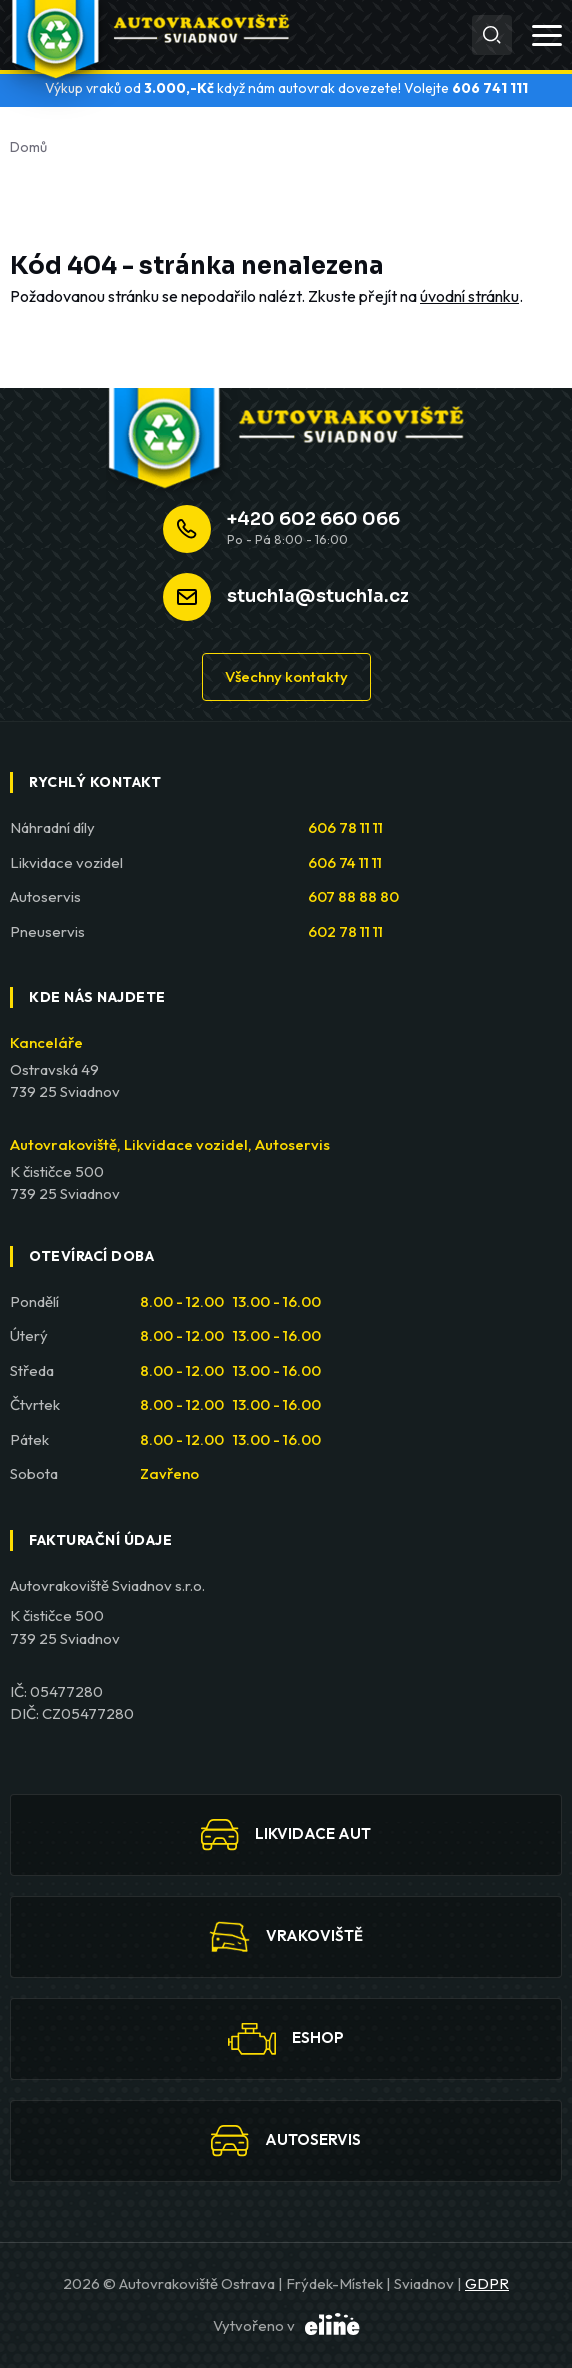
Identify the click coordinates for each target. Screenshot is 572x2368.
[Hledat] (492, 35)
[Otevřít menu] (547, 35)
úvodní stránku (469, 296)
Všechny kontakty (286, 676)
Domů (28, 147)
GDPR (487, 2283)
